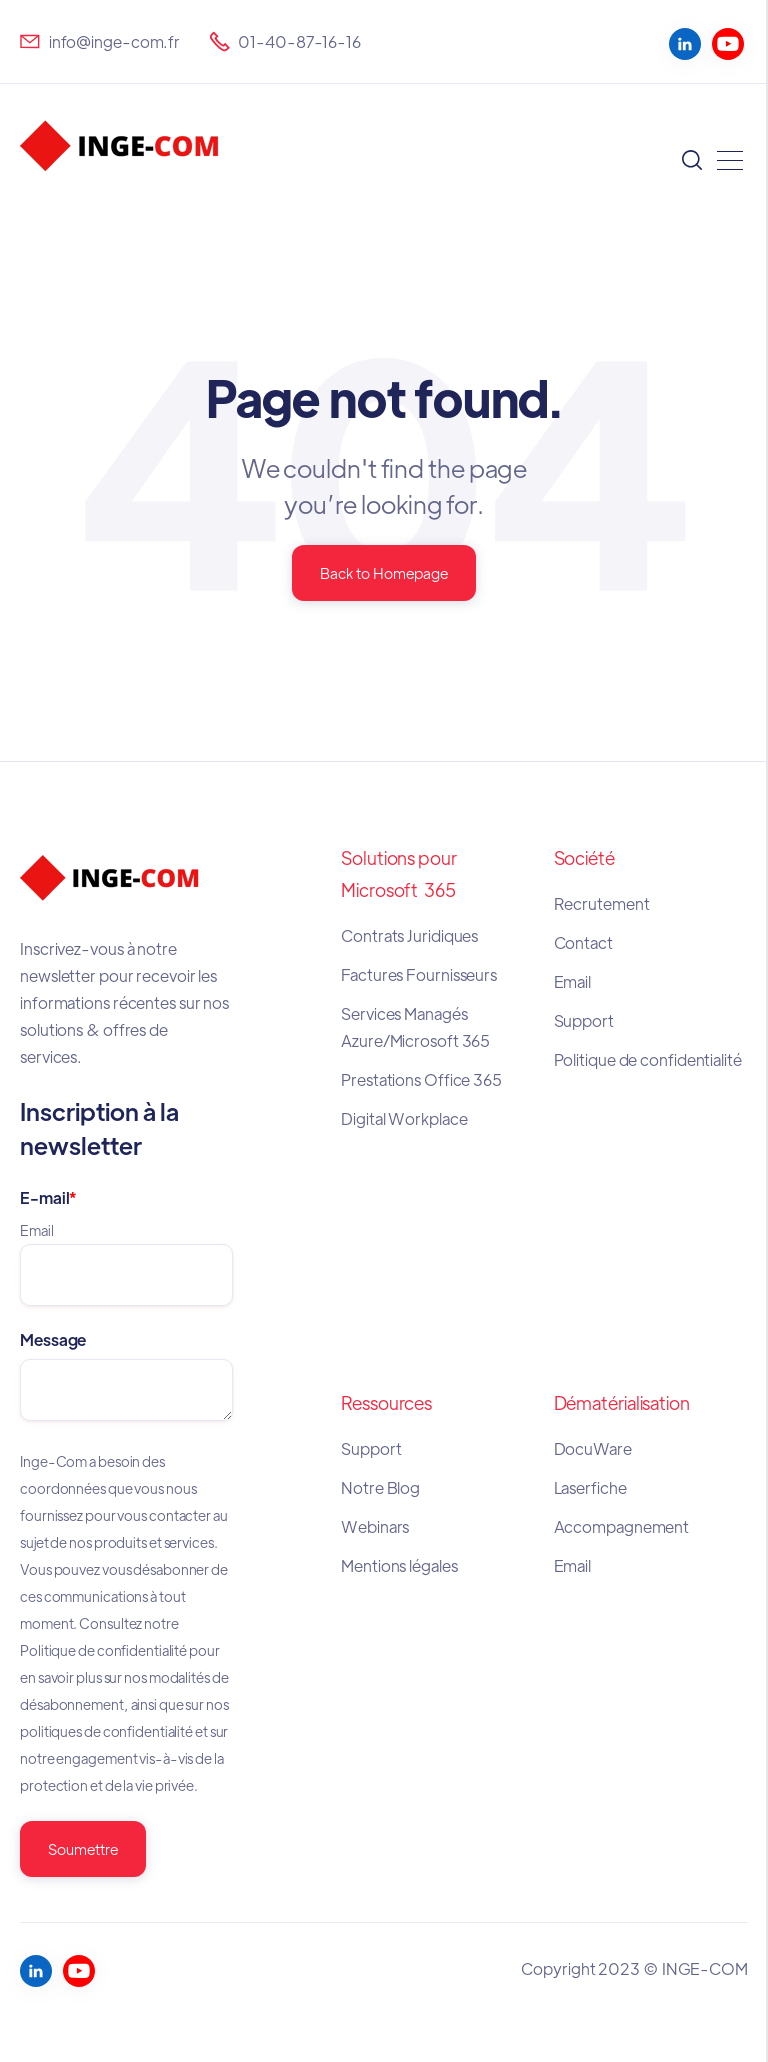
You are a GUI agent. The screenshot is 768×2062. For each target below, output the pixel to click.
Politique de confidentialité (648, 1059)
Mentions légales (400, 1565)
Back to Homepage (384, 572)
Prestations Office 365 (421, 1079)
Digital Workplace (404, 1118)
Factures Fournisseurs (419, 974)
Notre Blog (380, 1487)
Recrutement (602, 903)
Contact (583, 942)
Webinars (375, 1526)
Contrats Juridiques (411, 935)
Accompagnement (622, 1526)
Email (573, 981)
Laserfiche (590, 1487)
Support (584, 1020)
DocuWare (593, 1448)
